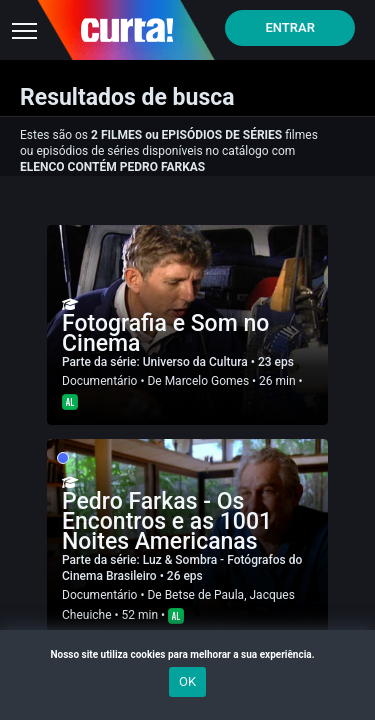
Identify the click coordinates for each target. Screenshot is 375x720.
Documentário (99, 381)
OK (187, 681)
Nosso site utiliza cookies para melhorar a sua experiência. (187, 654)
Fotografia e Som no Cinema (165, 333)
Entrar (290, 27)
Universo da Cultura (197, 362)
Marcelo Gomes (207, 381)
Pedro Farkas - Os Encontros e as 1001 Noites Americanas (167, 521)
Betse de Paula (205, 595)
